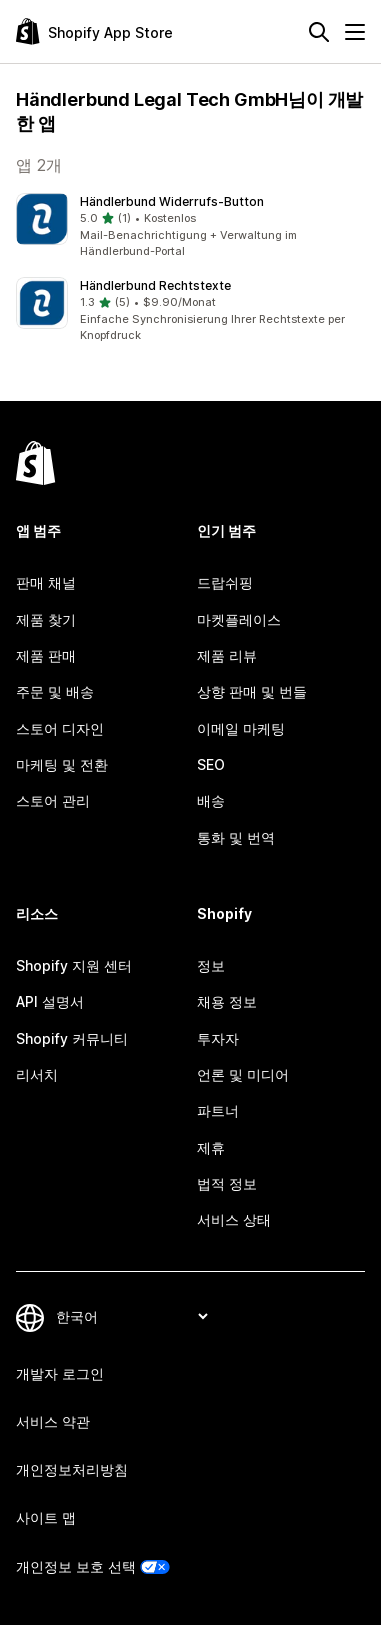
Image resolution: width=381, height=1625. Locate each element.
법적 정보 (227, 1183)
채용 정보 (227, 1001)
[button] (190, 227)
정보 (211, 965)
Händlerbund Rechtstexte (155, 285)
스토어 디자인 (60, 728)
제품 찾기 (46, 619)
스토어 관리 (53, 800)
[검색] (319, 32)
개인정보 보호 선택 (76, 1566)
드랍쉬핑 (225, 582)
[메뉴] (355, 32)
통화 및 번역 (236, 837)
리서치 (37, 1074)
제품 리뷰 (227, 655)
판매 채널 (46, 582)
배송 (211, 800)
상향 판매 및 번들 (252, 691)
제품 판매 (46, 655)
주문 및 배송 (55, 691)
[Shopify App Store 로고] (94, 31)
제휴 (211, 1147)
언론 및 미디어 (243, 1074)
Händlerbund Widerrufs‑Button (172, 201)
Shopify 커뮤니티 (72, 1038)
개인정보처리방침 (72, 1469)
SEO (211, 764)
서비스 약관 (53, 1421)
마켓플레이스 (239, 619)
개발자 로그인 (60, 1373)
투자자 (218, 1038)
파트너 (218, 1110)
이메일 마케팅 (241, 728)
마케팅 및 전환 (62, 764)
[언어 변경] (131, 1316)
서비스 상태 (234, 1219)
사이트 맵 (46, 1517)
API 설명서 (50, 1001)
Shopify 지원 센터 (74, 965)
